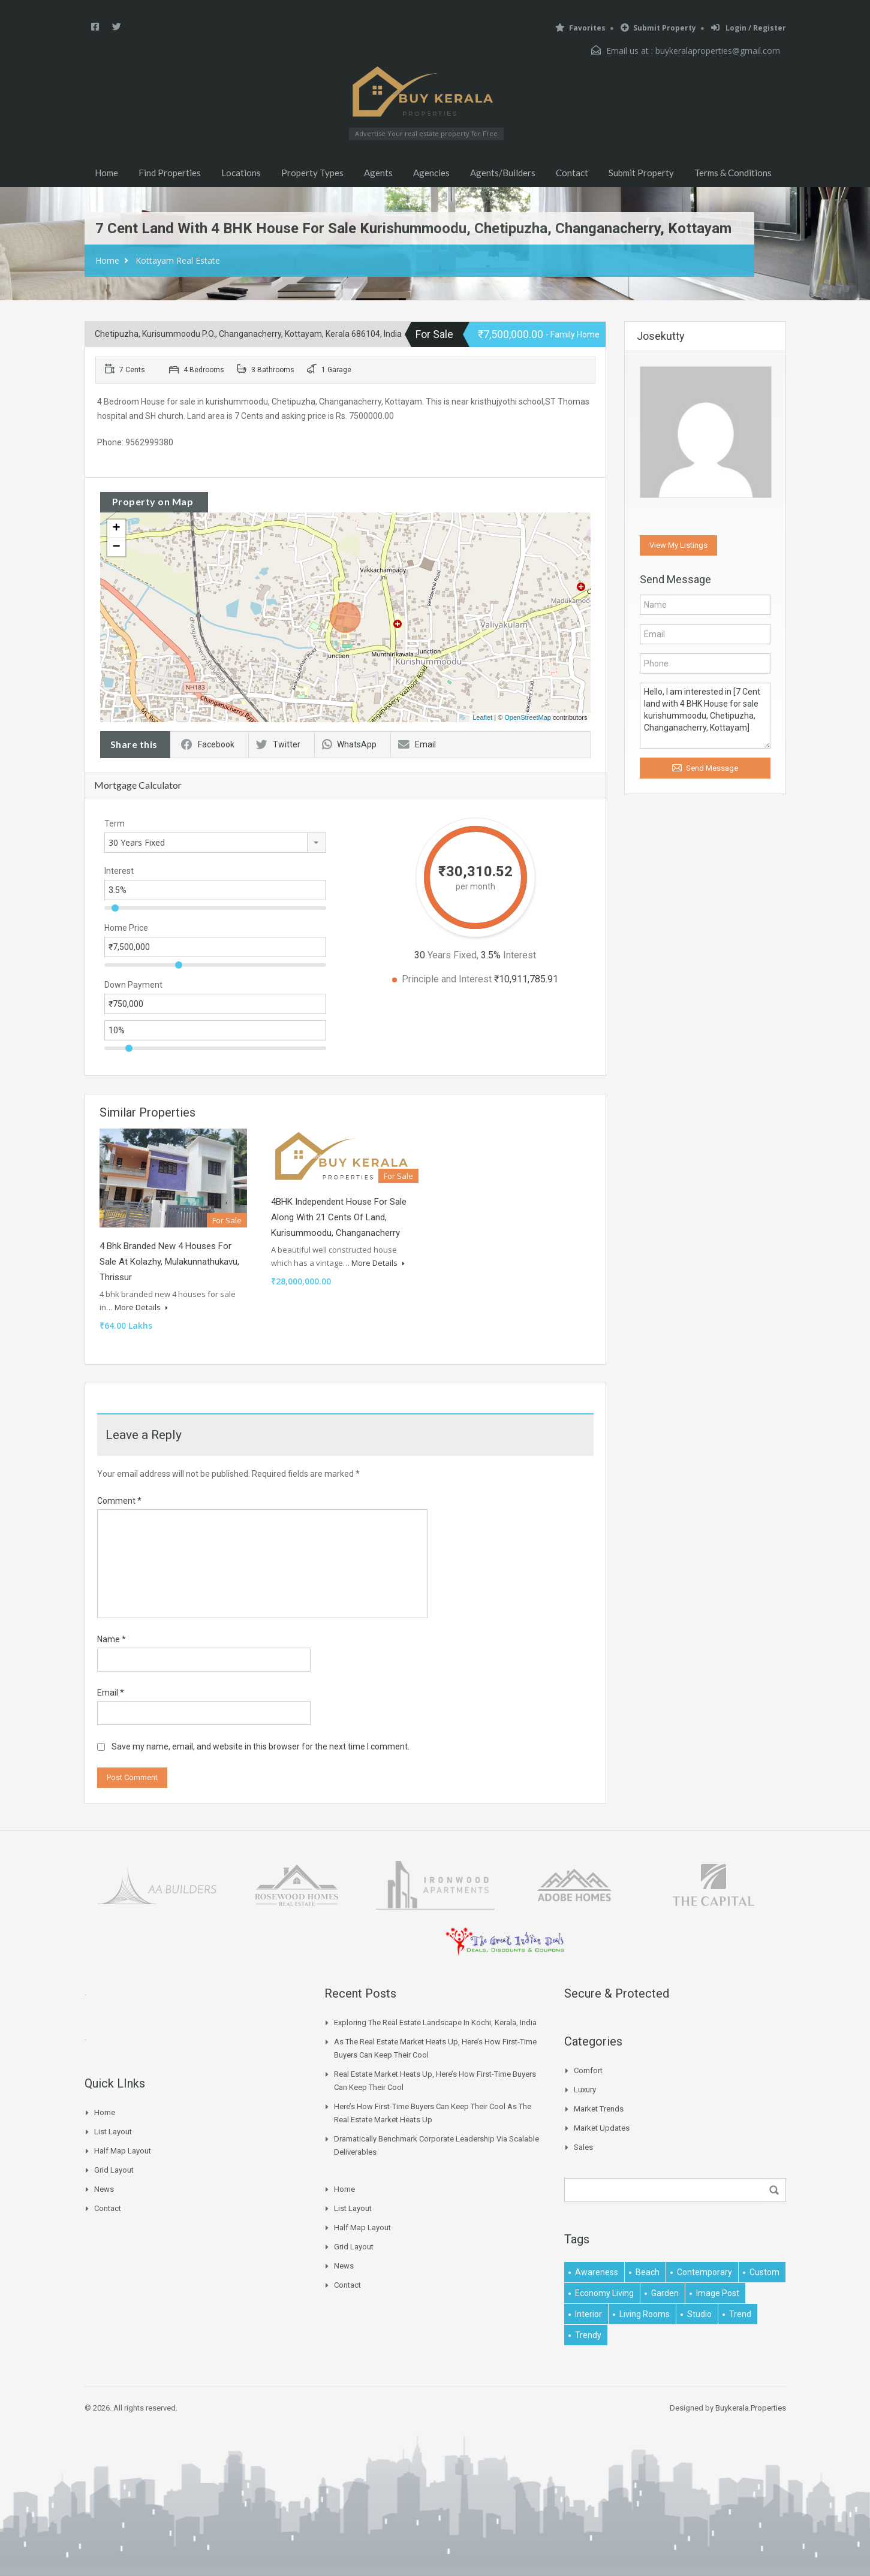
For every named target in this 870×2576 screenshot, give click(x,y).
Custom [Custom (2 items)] (764, 2272)
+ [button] (116, 529)
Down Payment (133, 985)
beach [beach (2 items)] (648, 2272)
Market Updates (602, 2127)
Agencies (431, 172)
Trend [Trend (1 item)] (740, 2314)
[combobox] (215, 842)
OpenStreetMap (527, 717)
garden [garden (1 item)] (665, 2293)
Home (106, 172)
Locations (241, 172)
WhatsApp (349, 744)
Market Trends (599, 2108)
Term (114, 823)
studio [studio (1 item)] (699, 2314)
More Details (141, 1307)
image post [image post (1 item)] (717, 2293)
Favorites (580, 28)
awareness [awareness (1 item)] (596, 2272)
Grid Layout (114, 2169)
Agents (378, 172)
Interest (119, 871)
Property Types (312, 172)
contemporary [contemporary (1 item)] (704, 2272)
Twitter (278, 744)
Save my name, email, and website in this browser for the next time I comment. (261, 1746)
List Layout (113, 2131)
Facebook (207, 744)
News (104, 2189)
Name (111, 1639)
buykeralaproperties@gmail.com (717, 50)
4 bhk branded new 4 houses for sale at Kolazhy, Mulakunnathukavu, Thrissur (169, 1262)
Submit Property (658, 28)
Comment (119, 1501)
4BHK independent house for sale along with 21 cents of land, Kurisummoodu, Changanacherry (339, 1217)
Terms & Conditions (733, 172)
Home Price (126, 928)
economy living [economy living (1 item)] (604, 2293)
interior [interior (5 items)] (588, 2314)
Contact (572, 172)
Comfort (588, 2070)
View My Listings (678, 545)
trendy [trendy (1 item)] (588, 2335)
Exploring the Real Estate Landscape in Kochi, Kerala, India (435, 2022)
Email (417, 744)
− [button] (116, 547)
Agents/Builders (502, 172)
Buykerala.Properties (750, 2407)
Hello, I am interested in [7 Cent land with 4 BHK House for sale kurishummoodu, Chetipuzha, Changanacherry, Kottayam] (705, 716)
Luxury (585, 2089)
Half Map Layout (122, 2150)
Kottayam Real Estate (178, 260)
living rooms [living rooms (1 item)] (644, 2314)
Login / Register (748, 28)
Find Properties (170, 172)
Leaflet (482, 717)
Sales (583, 2147)
